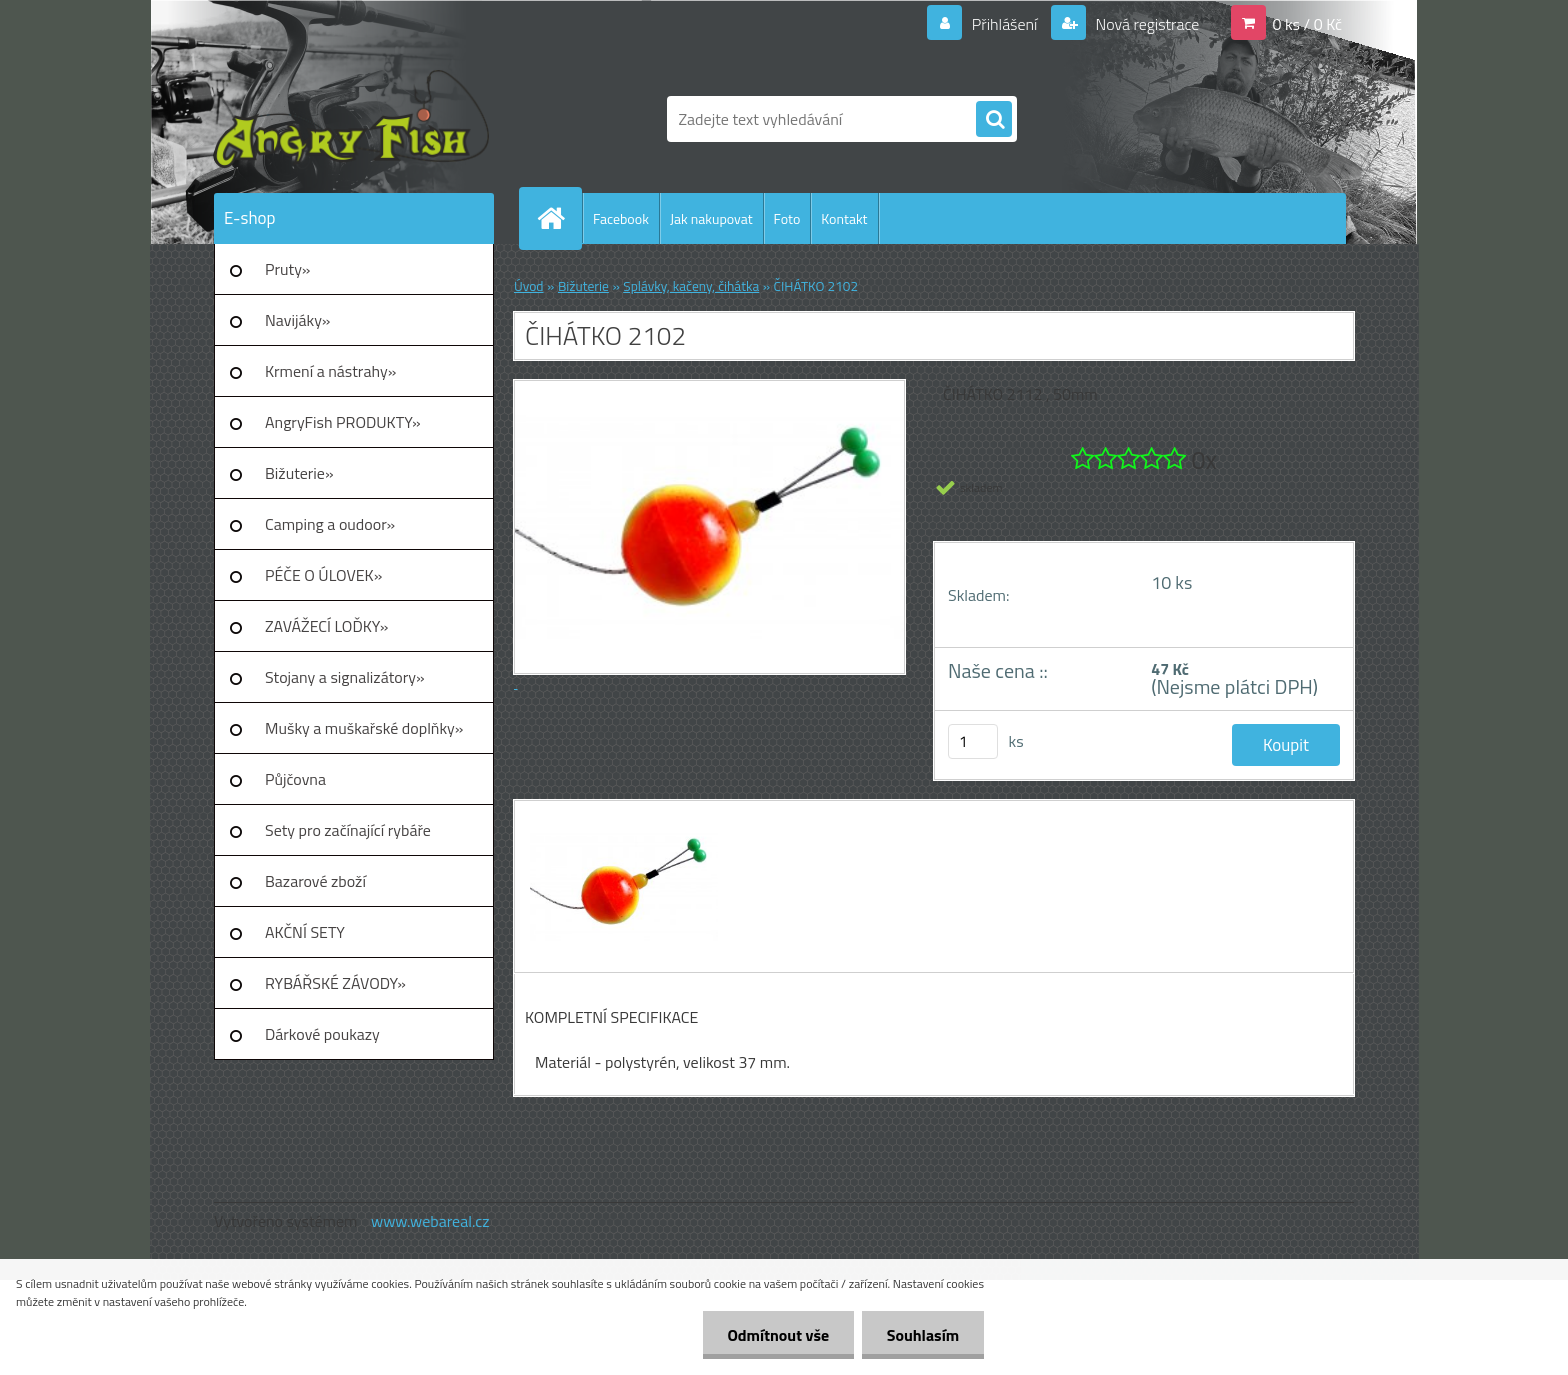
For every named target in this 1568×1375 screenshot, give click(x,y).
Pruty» (288, 269)
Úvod (529, 286)
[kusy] (973, 741)
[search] (994, 120)
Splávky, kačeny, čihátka (691, 286)
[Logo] (351, 119)
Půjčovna (295, 779)
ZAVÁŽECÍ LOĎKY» (326, 626)
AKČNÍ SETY (305, 932)
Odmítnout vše (778, 1335)
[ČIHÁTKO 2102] (621, 819)
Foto (787, 218)
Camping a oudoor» (330, 524)
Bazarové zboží (315, 881)
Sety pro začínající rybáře (348, 830)
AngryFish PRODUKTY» (343, 422)
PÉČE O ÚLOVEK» (323, 575)
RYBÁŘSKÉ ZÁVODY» (335, 983)
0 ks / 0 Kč (1307, 24)
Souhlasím (922, 1335)
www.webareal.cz (430, 1221)
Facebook (621, 218)
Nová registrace (1146, 24)
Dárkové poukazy (322, 1034)
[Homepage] (559, 218)
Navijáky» (298, 320)
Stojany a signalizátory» (345, 677)
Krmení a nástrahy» (330, 371)
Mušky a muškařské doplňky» (364, 728)
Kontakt (844, 218)
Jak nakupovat (711, 218)
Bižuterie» (299, 473)
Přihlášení (1004, 24)
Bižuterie (583, 286)
